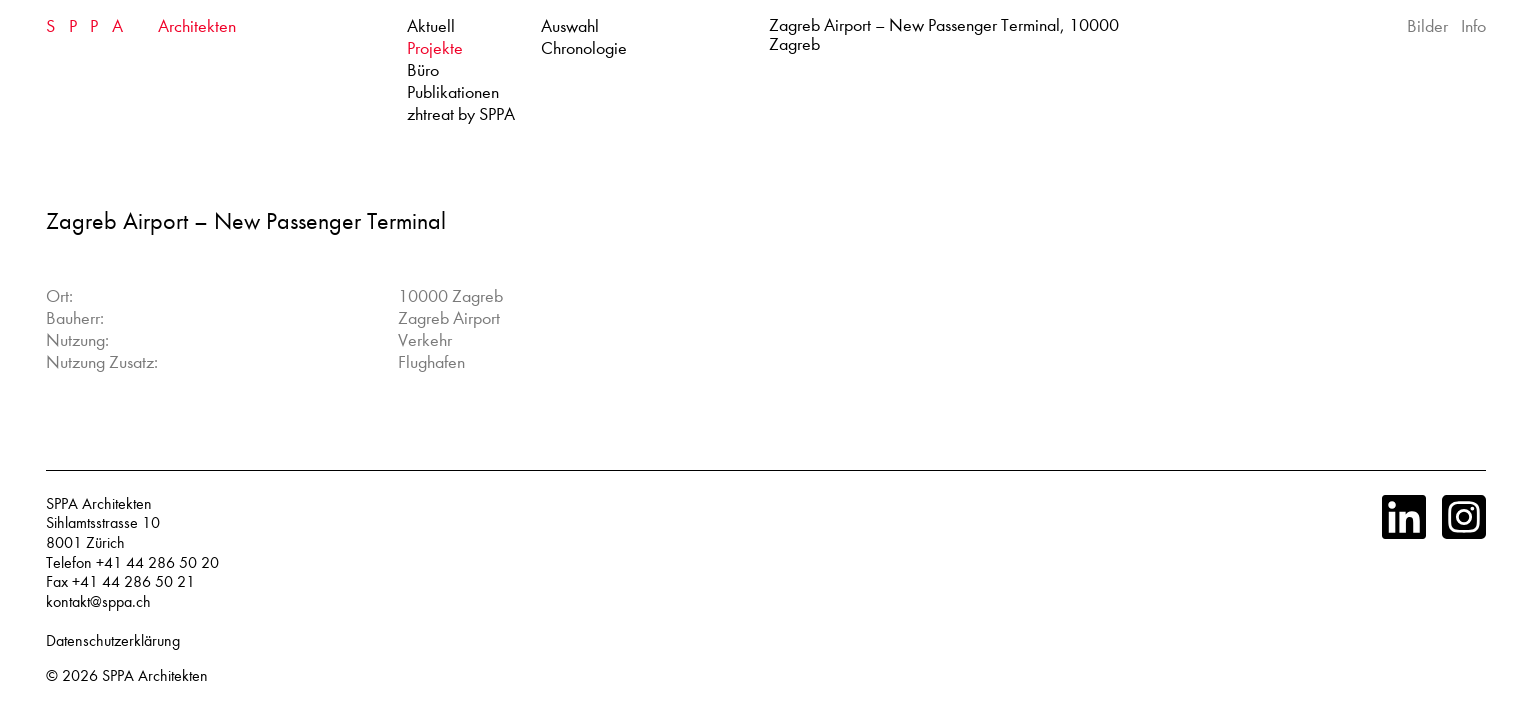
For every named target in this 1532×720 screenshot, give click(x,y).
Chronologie (584, 48)
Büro (423, 70)
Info (1473, 26)
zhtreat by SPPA (461, 114)
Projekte (435, 48)
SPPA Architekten (155, 676)
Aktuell (431, 26)
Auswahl (570, 26)
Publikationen (453, 92)
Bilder (1427, 26)
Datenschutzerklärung (113, 641)
